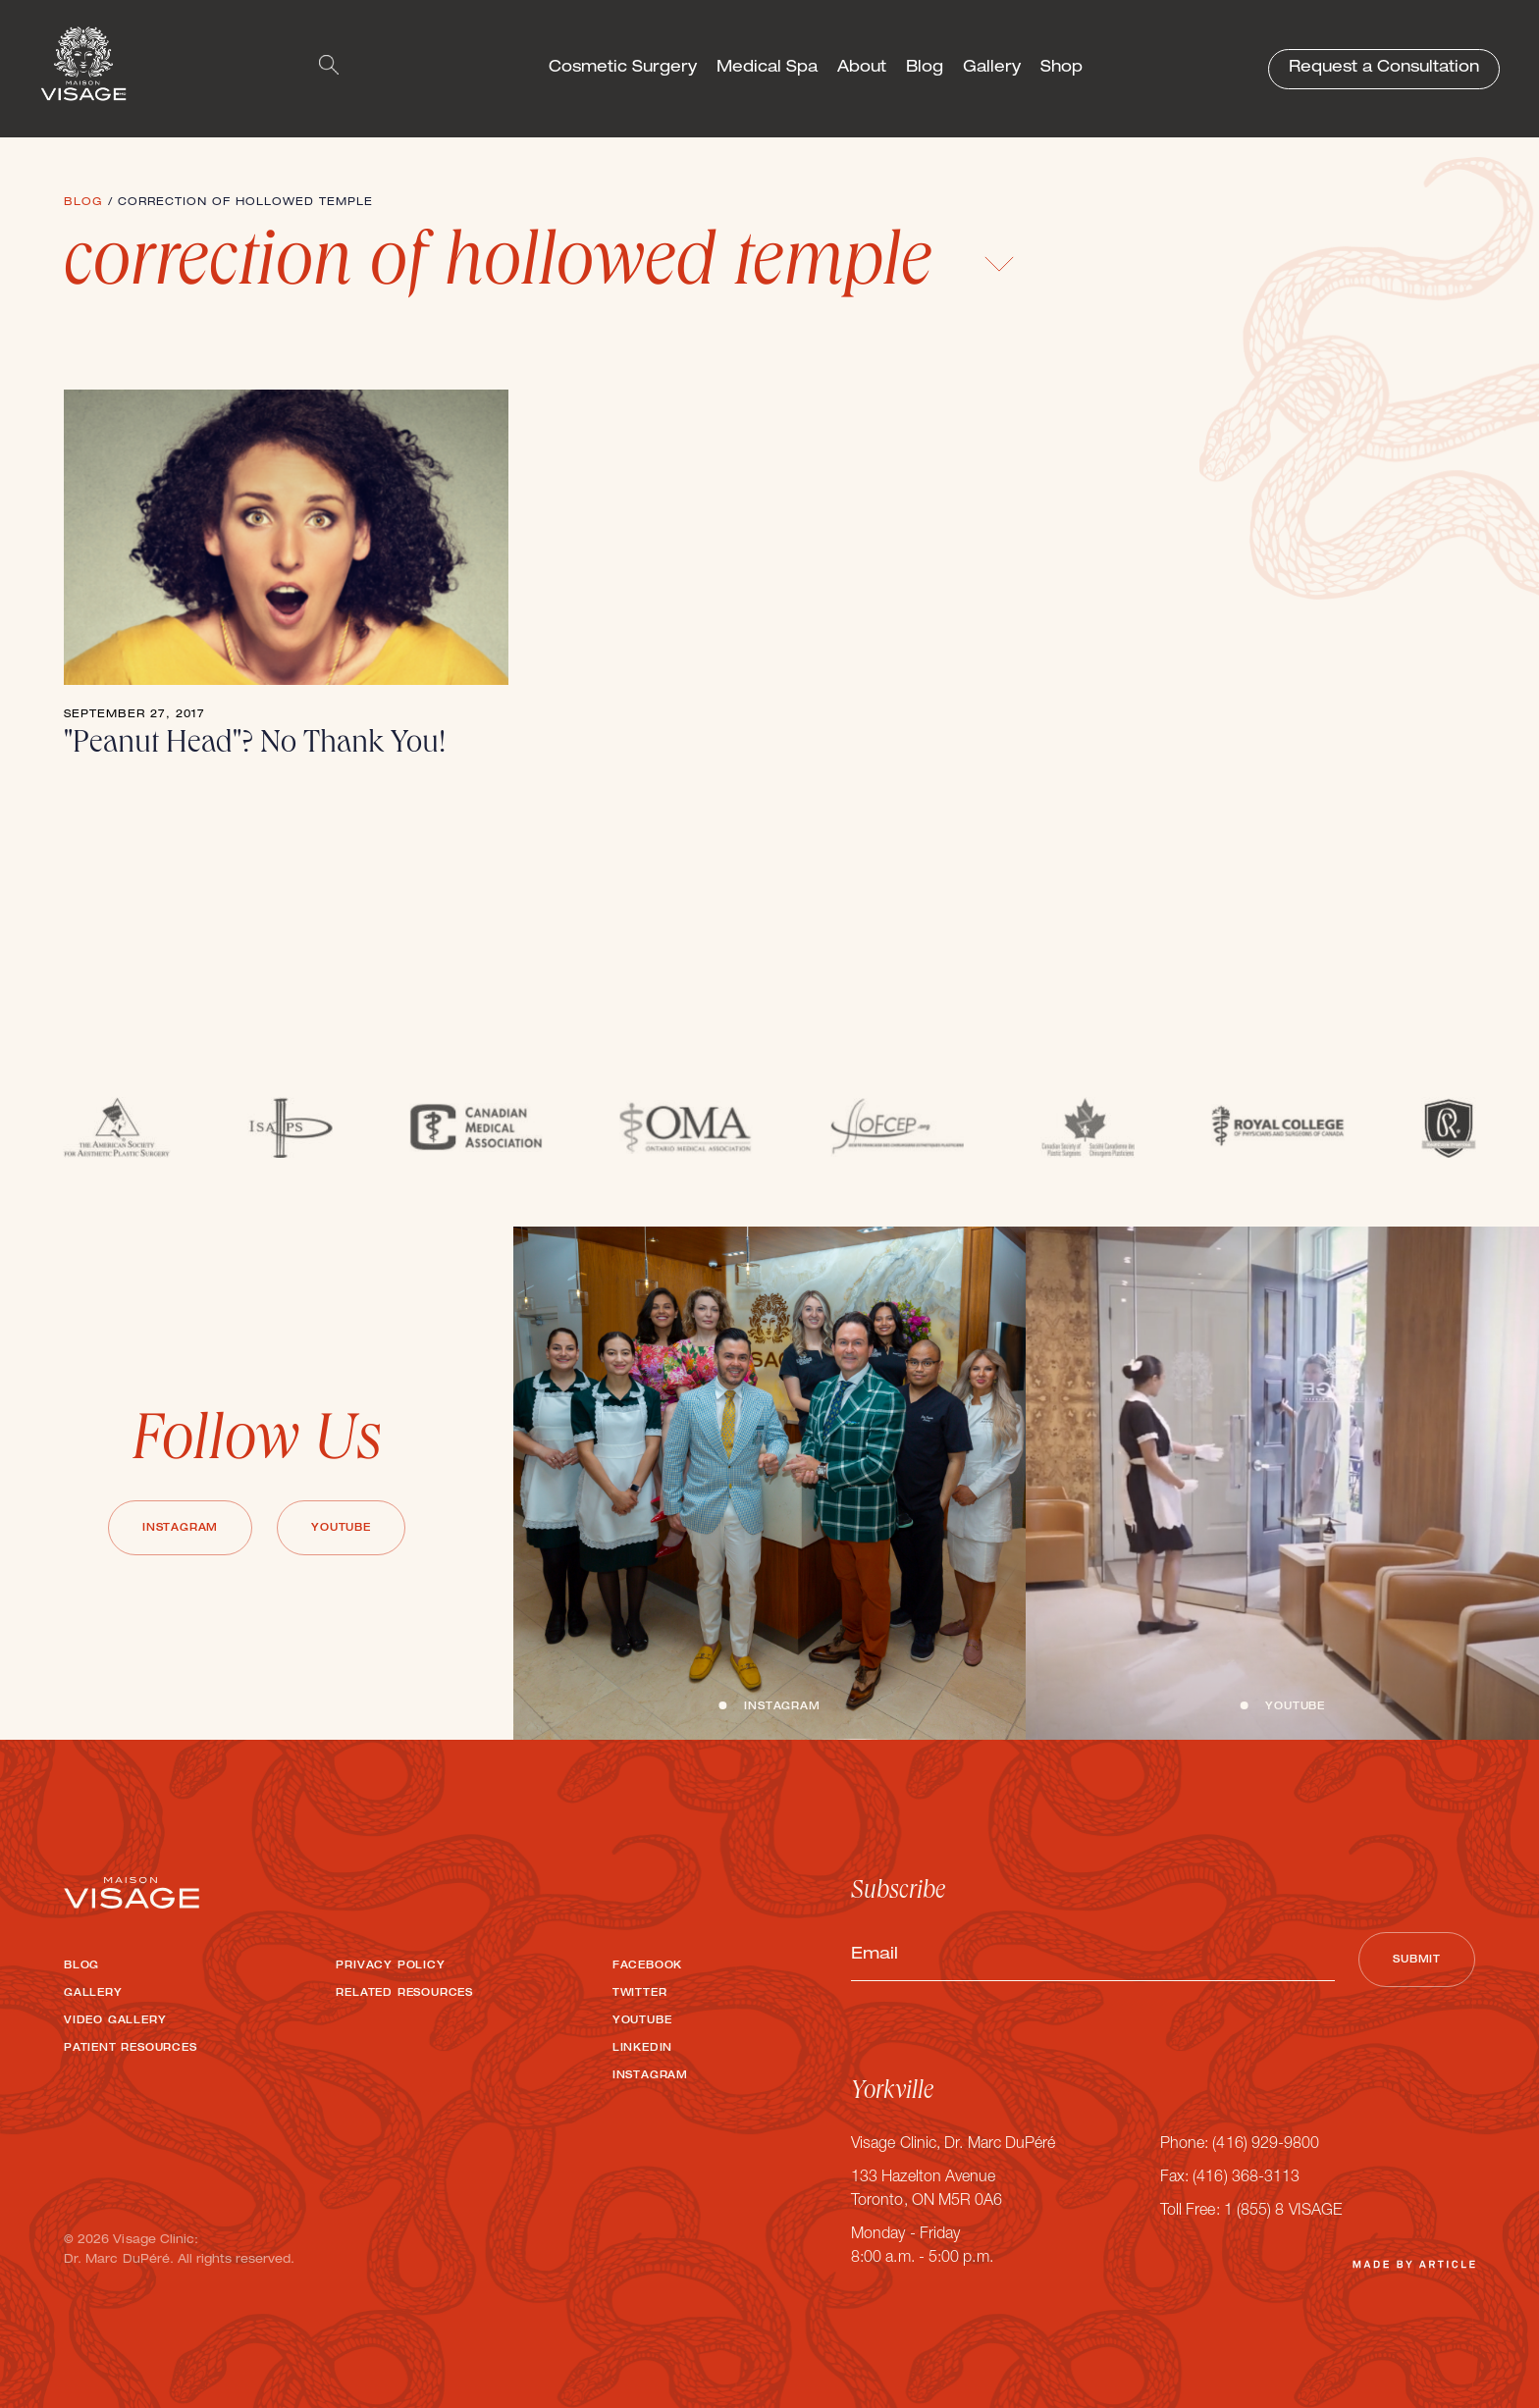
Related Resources (404, 1994)
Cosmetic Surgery (623, 69)
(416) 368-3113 (1246, 2178)
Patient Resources (130, 2049)
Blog (924, 69)
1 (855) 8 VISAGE (1283, 2212)
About (861, 69)
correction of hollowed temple (539, 268)
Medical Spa (767, 69)
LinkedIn (642, 2049)
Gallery (992, 69)
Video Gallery (115, 2021)
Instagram (180, 1529)
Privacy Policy (390, 1966)
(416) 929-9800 (1265, 2145)
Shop (1061, 69)
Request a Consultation (1384, 69)
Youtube (341, 1529)
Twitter (639, 1994)
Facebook (647, 1966)
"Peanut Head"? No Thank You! (255, 745)
